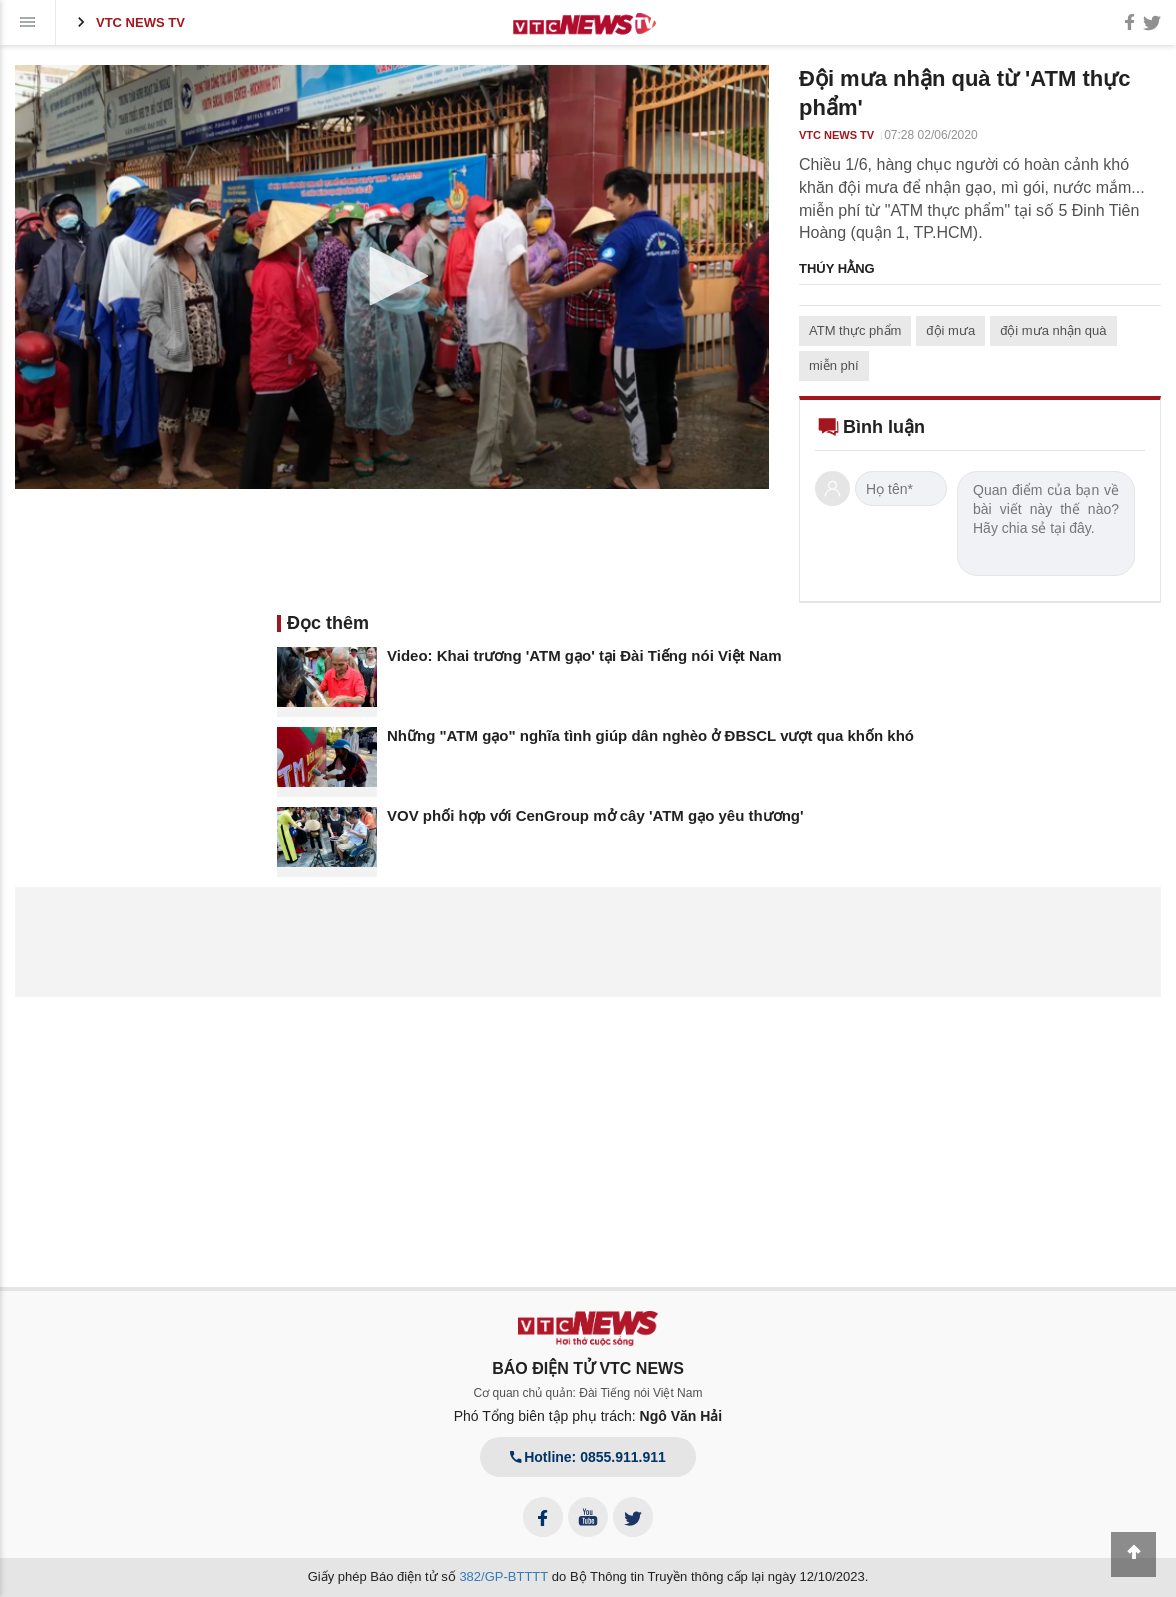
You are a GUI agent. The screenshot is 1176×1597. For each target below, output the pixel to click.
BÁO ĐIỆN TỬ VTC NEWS (588, 1368)
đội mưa (950, 330)
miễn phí (834, 365)
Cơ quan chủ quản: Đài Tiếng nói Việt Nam (588, 1393)
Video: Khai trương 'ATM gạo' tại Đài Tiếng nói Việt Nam (584, 655)
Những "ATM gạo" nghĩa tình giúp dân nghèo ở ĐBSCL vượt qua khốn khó (650, 735)
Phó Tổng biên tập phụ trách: (588, 1416)
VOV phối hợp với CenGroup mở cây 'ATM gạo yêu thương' (595, 815)
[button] (392, 276)
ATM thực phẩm (855, 330)
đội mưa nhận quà (1053, 330)
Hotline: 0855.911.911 (588, 1457)
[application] (392, 277)
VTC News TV (128, 22)
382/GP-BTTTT (503, 1576)
